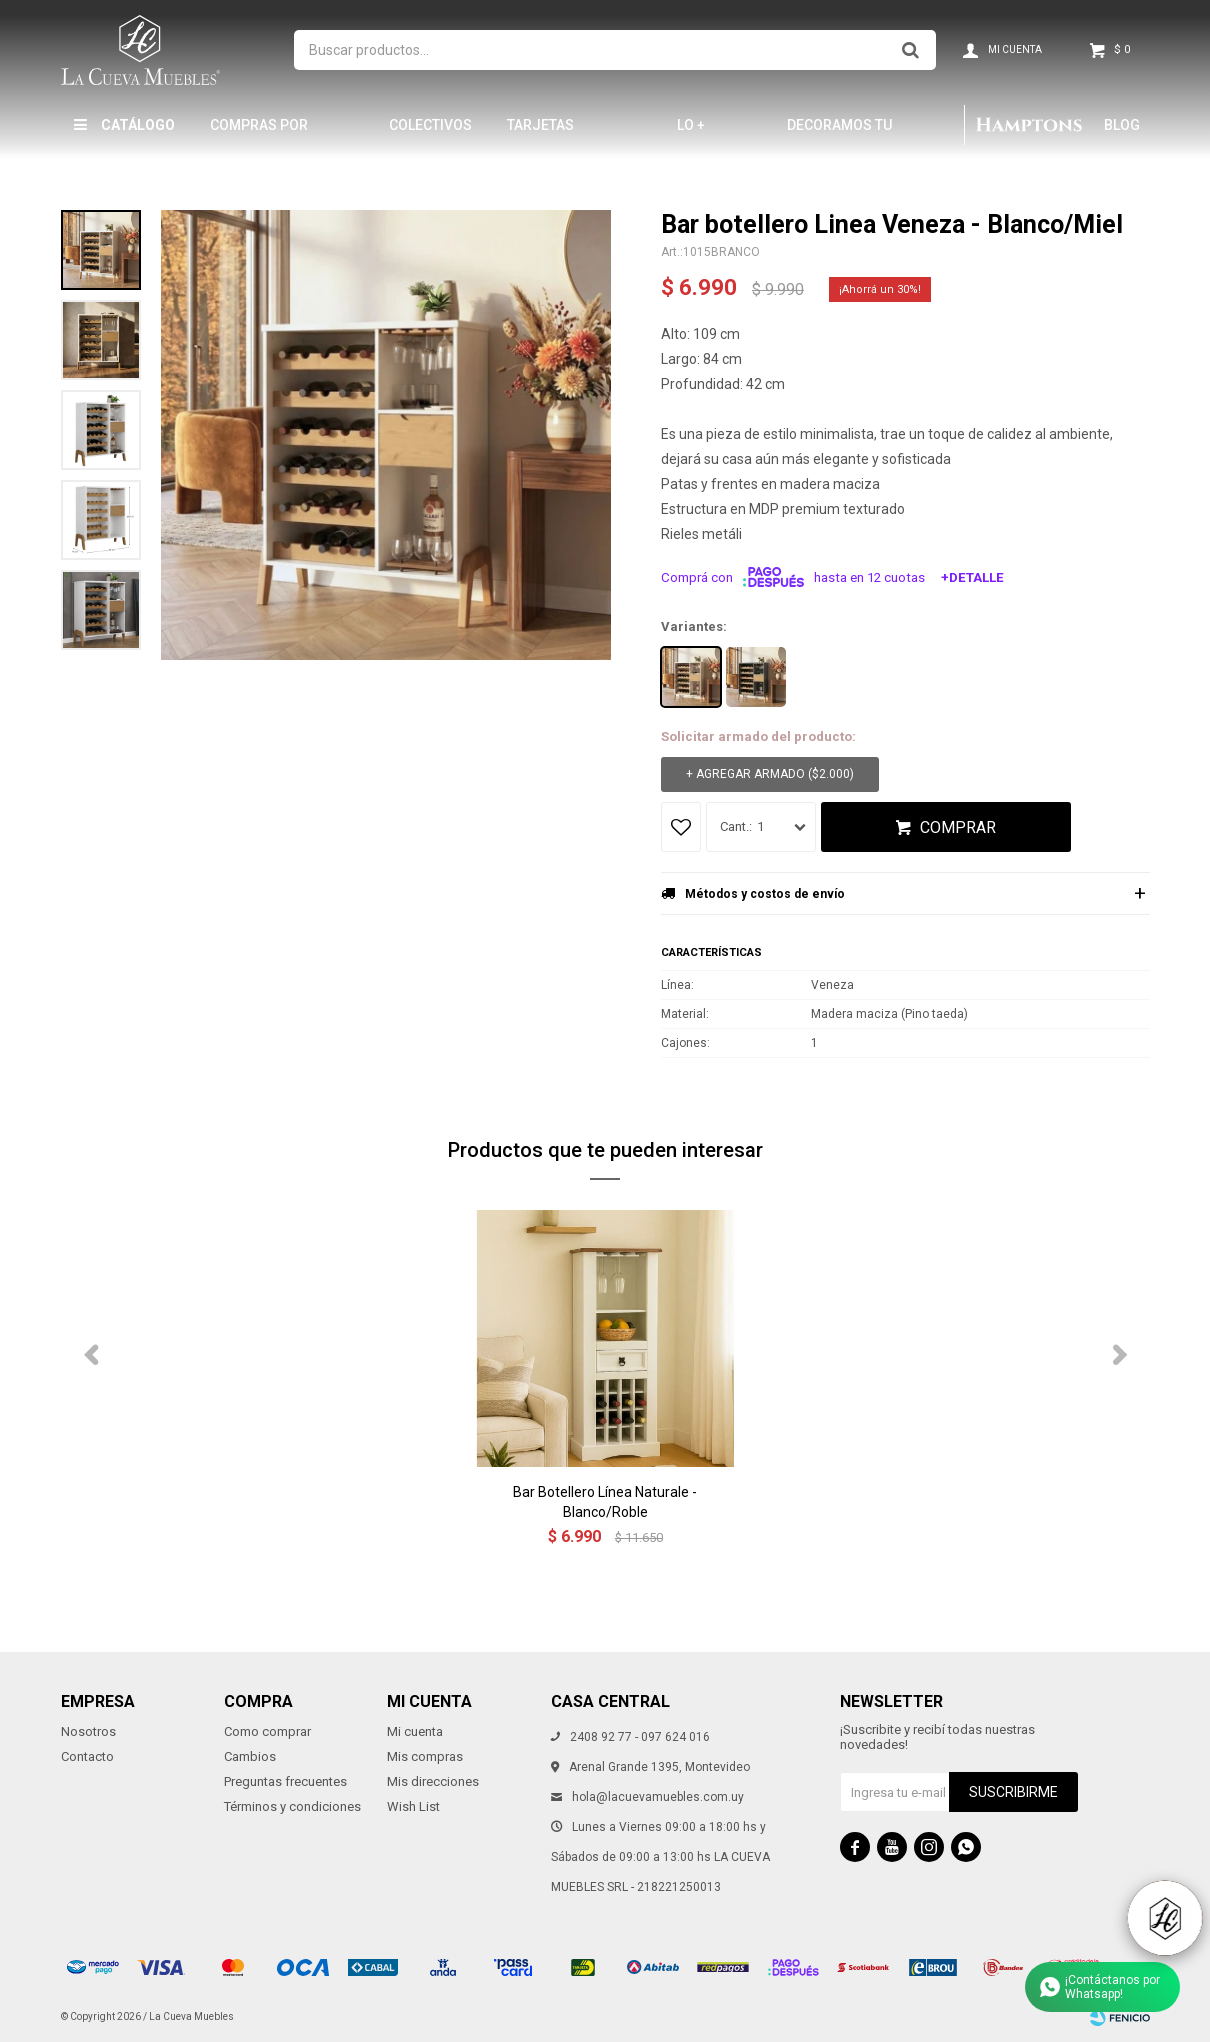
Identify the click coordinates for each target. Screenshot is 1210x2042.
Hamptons (1029, 125)
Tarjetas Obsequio (541, 133)
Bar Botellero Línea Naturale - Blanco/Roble (605, 1502)
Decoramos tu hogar (839, 133)
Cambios (250, 1756)
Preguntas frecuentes (285, 1781)
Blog (1122, 125)
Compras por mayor (259, 133)
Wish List (413, 1806)
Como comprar (267, 1731)
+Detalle (972, 577)
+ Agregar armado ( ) (770, 774)
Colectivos (430, 125)
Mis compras (425, 1756)
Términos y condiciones (292, 1806)
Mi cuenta (415, 1731)
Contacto (87, 1756)
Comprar (958, 827)
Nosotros (88, 1731)
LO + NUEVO (700, 133)
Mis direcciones (433, 1781)
